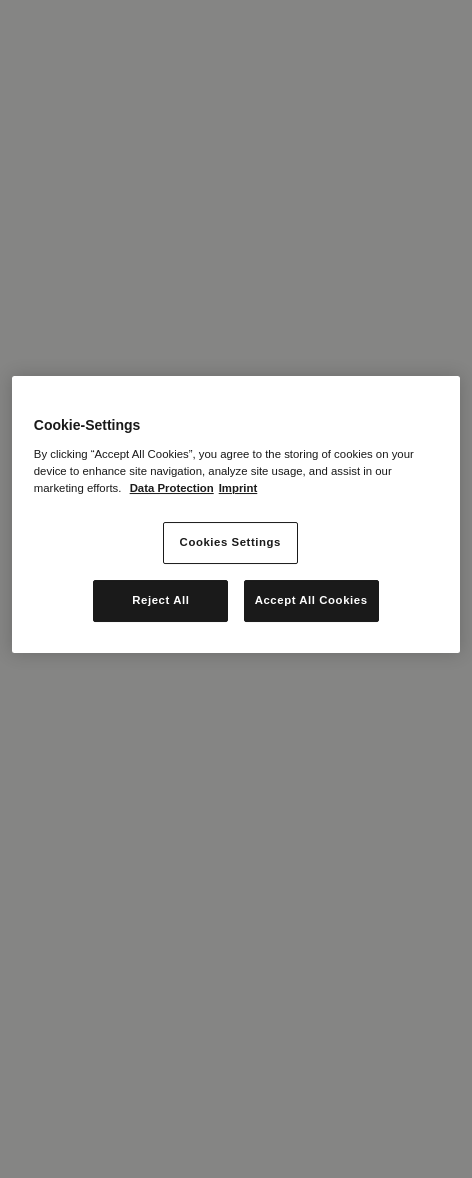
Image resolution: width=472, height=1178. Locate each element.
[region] (236, 514)
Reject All (160, 600)
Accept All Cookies (311, 600)
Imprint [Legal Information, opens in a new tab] (238, 488)
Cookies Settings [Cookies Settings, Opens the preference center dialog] (230, 542)
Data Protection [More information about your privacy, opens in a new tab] (172, 488)
